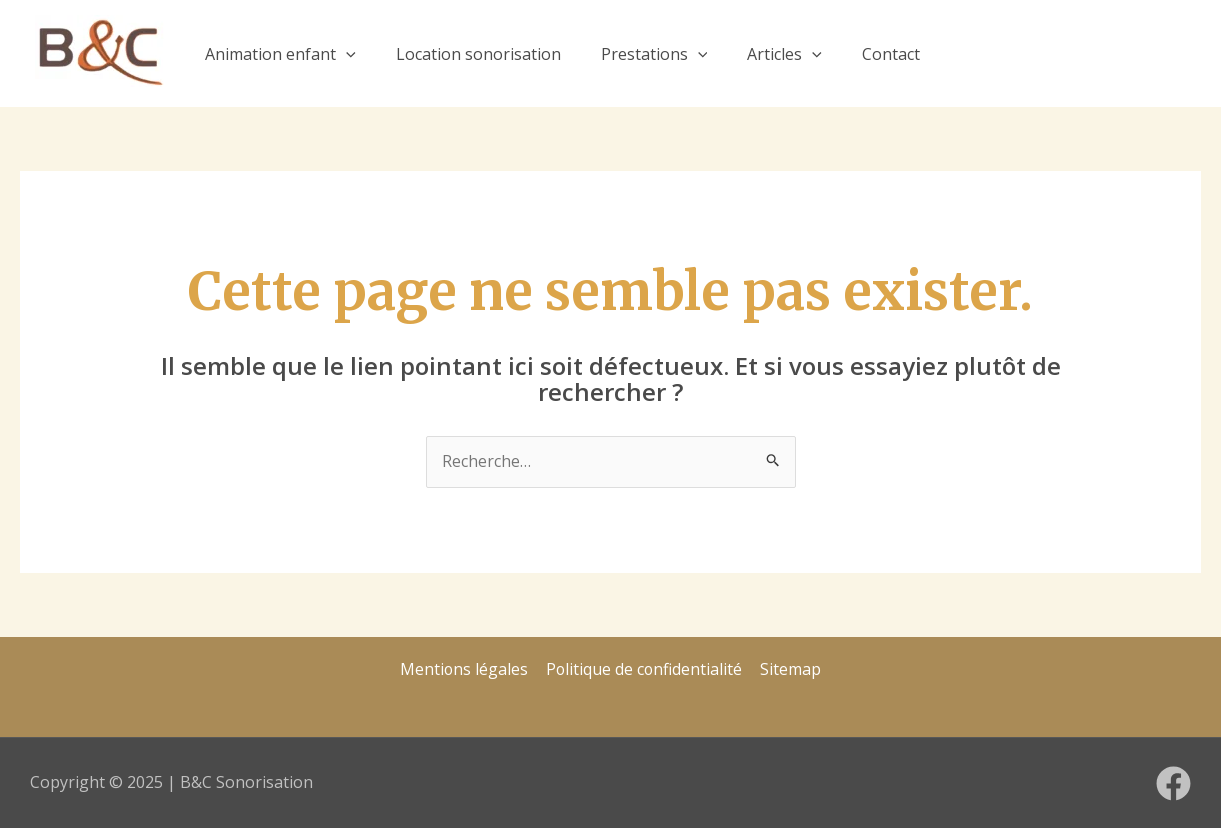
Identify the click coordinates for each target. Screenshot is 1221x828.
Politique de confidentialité (645, 669)
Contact (891, 54)
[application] (346, 54)
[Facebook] (1173, 783)
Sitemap (790, 669)
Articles (784, 54)
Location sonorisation (478, 54)
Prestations (654, 54)
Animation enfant (280, 54)
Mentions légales (465, 669)
